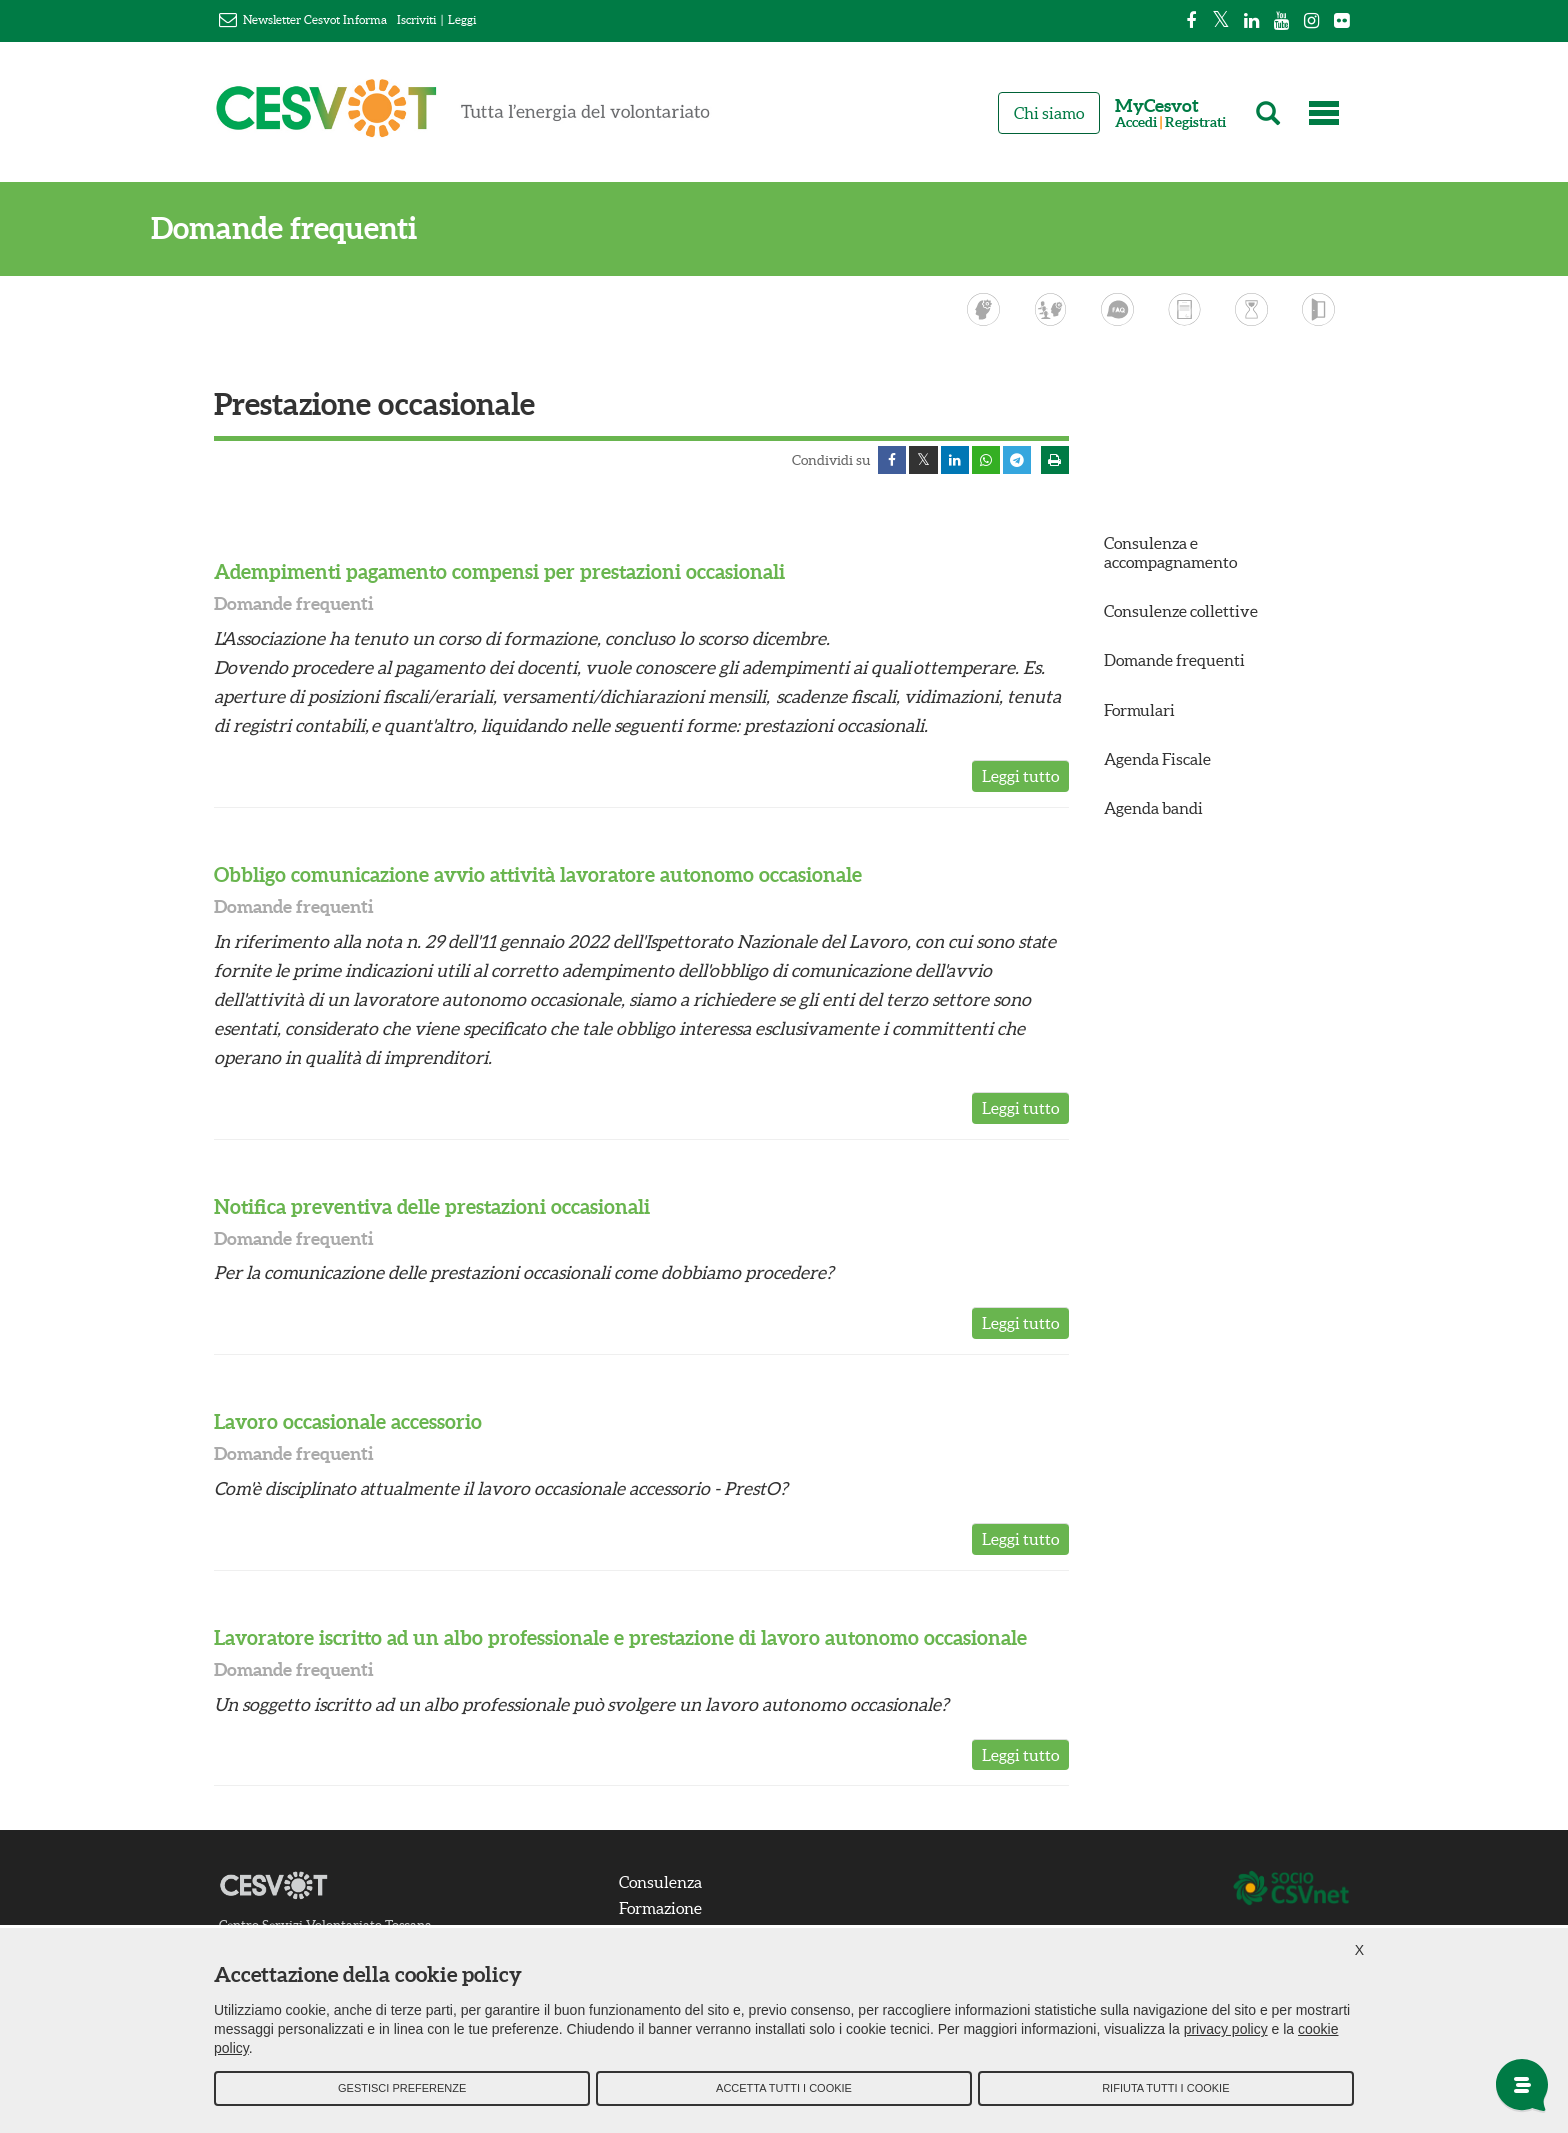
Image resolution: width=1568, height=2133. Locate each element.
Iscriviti (416, 19)
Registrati (1195, 122)
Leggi (462, 19)
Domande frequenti (347, 228)
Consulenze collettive (1181, 613)
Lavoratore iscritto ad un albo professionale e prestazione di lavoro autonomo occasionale (620, 1639)
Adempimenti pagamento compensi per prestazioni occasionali (499, 573)
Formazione (665, 1910)
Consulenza (665, 1884)
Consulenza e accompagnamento (1170, 554)
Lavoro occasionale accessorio (348, 1423)
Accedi (1136, 122)
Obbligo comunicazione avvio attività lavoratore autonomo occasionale (538, 876)
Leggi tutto (1020, 778)
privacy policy (1226, 2034)
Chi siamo (1049, 113)
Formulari (1139, 711)
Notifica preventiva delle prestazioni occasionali (432, 1207)
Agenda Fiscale (1157, 761)
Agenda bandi (1153, 810)
